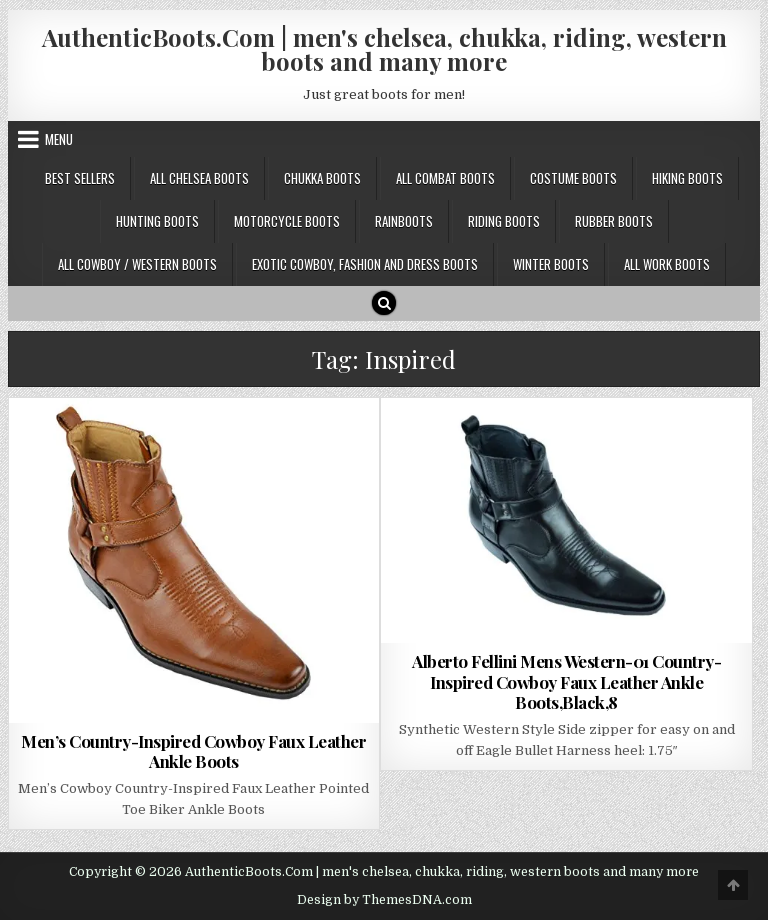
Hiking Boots (687, 178)
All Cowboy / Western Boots (137, 264)
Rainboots (404, 221)
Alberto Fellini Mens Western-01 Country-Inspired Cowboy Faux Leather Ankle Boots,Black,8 (566, 681)
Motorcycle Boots (287, 221)
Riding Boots (504, 221)
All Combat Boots (445, 178)
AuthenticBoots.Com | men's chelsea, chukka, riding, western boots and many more (384, 49)
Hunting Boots (157, 221)
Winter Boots (551, 264)
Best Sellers (80, 178)
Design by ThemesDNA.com (384, 900)
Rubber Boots (614, 221)
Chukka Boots (322, 178)
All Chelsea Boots (199, 178)
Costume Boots (573, 178)
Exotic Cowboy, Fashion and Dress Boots (365, 264)
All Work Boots (667, 264)
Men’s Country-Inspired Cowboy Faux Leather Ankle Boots (193, 751)
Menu (59, 139)
